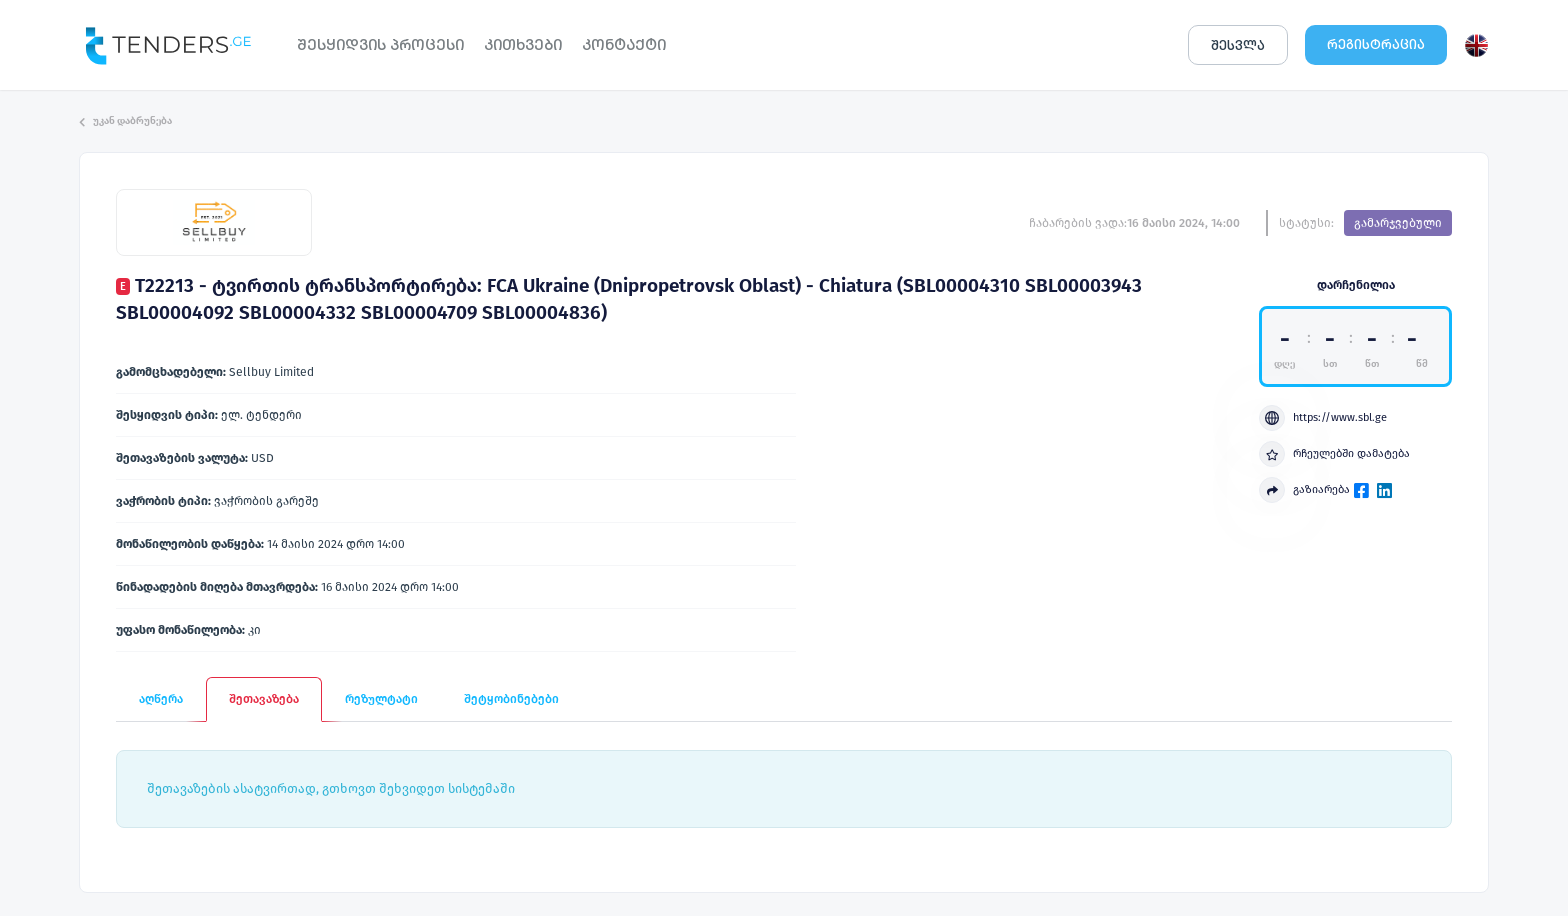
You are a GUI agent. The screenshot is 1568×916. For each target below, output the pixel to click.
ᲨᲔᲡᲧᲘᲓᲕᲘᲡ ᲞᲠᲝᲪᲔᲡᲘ (380, 44)
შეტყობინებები (511, 699)
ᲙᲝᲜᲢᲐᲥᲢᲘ (624, 44)
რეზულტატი (381, 699)
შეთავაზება (264, 699)
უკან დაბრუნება (125, 121)
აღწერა (161, 699)
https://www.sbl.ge (1323, 418)
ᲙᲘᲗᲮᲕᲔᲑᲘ (523, 44)
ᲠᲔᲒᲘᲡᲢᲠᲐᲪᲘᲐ (1376, 44)
